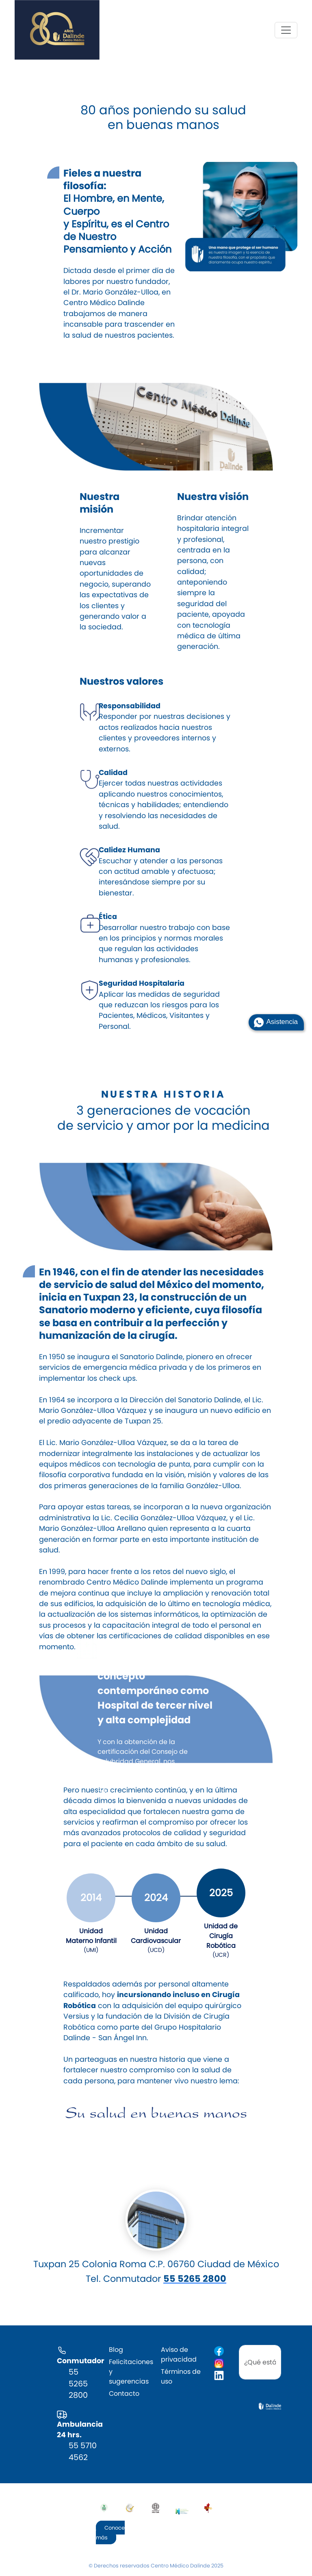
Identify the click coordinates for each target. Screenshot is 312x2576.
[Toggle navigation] (286, 30)
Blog (116, 2349)
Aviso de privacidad (179, 2354)
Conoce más (110, 2532)
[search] (260, 2362)
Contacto (124, 2393)
